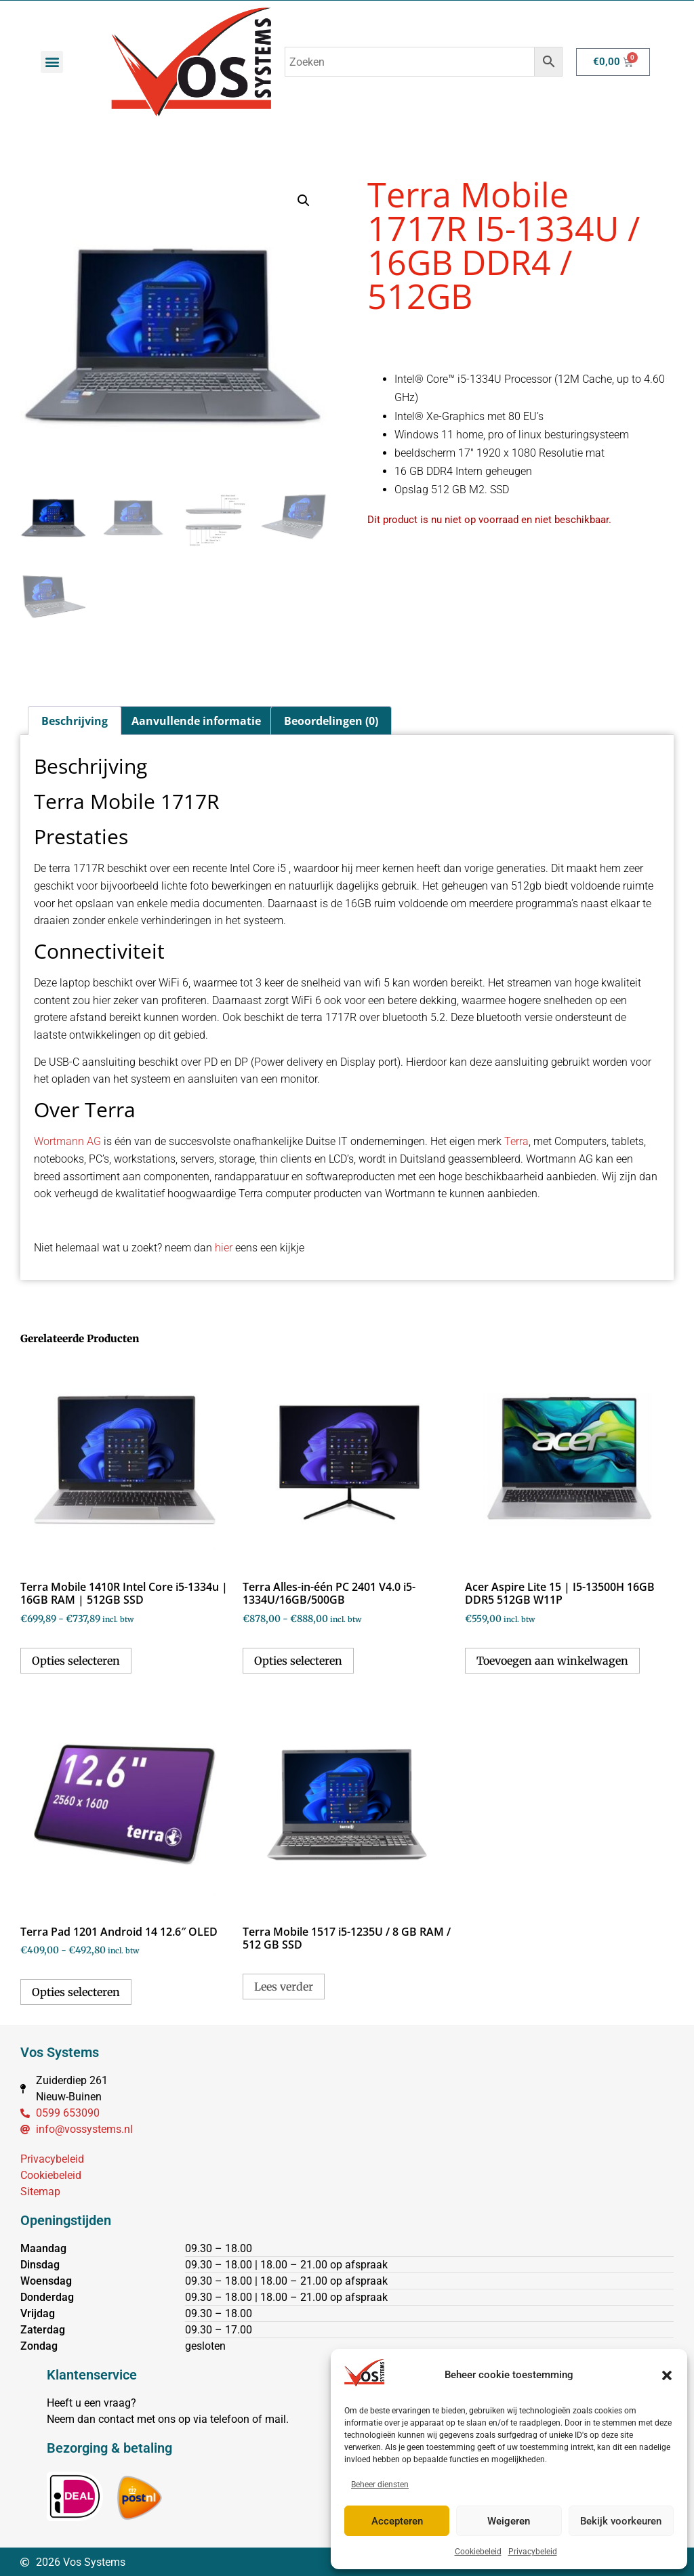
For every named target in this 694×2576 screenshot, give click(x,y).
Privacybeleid (532, 2551)
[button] (667, 2375)
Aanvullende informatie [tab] (196, 719)
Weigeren (508, 2521)
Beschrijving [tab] (74, 719)
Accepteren (397, 2521)
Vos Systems (59, 2051)
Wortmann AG (67, 1140)
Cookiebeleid (478, 2551)
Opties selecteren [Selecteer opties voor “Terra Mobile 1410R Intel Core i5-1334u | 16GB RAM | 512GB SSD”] (76, 1659)
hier (223, 1246)
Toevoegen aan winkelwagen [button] (552, 1659)
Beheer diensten (380, 2484)
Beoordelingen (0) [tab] (331, 719)
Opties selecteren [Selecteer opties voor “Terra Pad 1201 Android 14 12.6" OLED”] (76, 1990)
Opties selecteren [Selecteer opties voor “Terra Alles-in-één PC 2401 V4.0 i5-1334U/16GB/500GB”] (298, 1659)
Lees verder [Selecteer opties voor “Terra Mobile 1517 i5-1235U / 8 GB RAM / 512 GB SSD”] (283, 1985)
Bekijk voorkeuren (620, 2521)
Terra (516, 1140)
